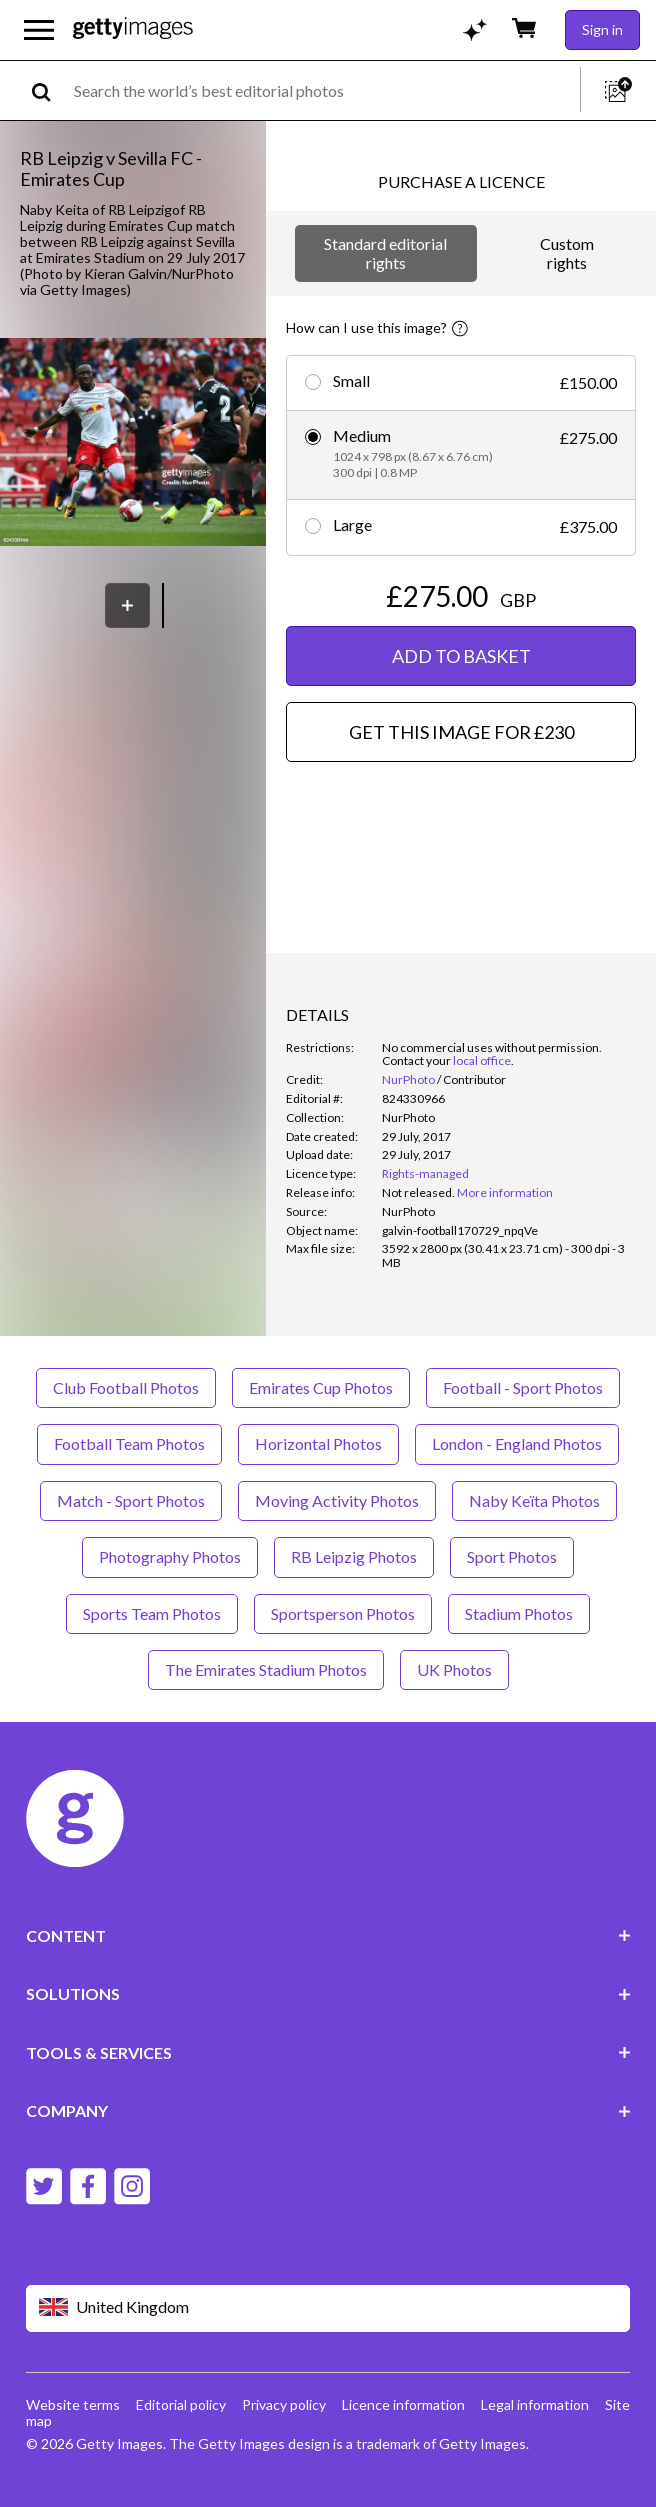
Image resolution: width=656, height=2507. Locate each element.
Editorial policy (181, 2404)
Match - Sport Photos (131, 1500)
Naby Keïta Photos (534, 1500)
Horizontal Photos (318, 1443)
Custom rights (567, 252)
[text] (323, 90)
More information (505, 1192)
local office (482, 1060)
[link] (418, 1192)
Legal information (535, 2404)
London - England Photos (517, 1443)
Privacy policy (284, 2404)
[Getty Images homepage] (133, 29)
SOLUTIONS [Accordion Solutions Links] (328, 1993)
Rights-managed (425, 1173)
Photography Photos (170, 1556)
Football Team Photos (129, 1443)
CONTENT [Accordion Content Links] (328, 1935)
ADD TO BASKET (461, 656)
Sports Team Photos (152, 1613)
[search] (49, 90)
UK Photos (454, 1669)
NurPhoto (408, 1079)
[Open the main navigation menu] (39, 30)
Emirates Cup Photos (321, 1387)
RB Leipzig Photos (354, 1556)
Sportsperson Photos (343, 1613)
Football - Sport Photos (523, 1387)
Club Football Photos (126, 1387)
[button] (133, 443)
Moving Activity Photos (337, 1500)
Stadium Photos (519, 1613)
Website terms (73, 2404)
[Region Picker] (328, 2308)
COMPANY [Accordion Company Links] (328, 2110)
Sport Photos (512, 1556)
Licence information (403, 2404)
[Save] (127, 605)
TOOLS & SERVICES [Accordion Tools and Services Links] (328, 2052)
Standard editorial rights (385, 252)
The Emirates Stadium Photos (266, 1669)
